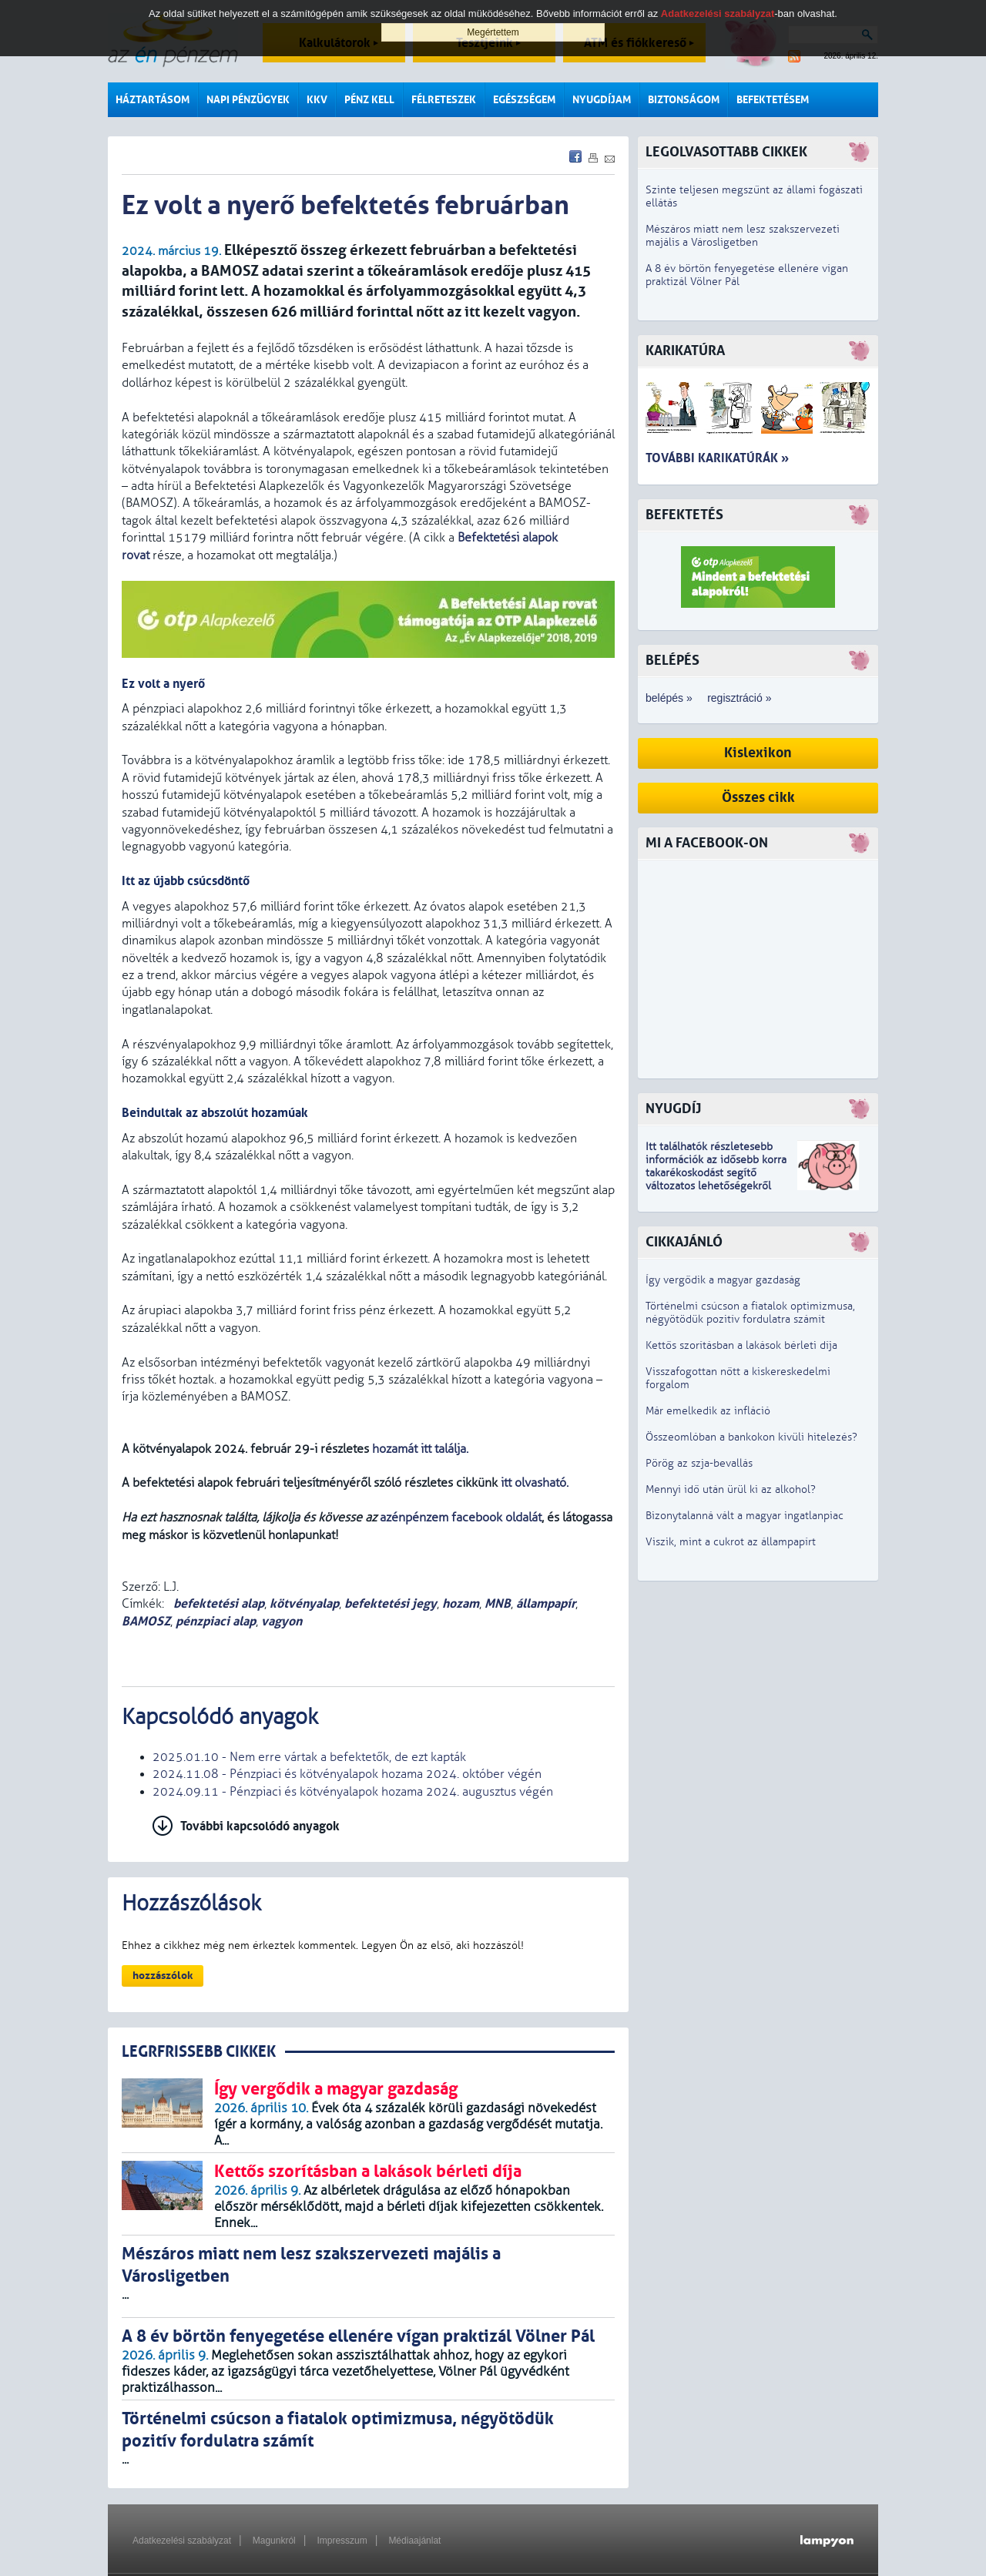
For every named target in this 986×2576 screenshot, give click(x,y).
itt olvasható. (534, 1483)
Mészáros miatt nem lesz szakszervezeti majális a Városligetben (743, 236)
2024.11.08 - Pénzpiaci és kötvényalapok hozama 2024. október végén (347, 1774)
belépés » (669, 698)
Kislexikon (758, 753)
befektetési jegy (390, 1603)
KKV (317, 99)
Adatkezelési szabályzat (181, 2540)
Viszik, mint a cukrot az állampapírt (731, 1541)
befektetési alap (217, 1603)
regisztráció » (739, 698)
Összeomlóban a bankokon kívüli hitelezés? (751, 1437)
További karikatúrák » (717, 458)
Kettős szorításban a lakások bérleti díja (741, 1345)
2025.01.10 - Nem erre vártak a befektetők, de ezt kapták (309, 1757)
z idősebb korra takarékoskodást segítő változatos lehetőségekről (716, 1172)
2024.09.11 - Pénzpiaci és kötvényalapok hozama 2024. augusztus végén (353, 1792)
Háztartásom (152, 99)
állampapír (545, 1603)
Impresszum (342, 2540)
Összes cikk (758, 798)
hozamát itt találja (419, 1449)
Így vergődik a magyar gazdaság (723, 1279)
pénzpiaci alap (216, 1621)
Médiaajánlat (414, 2540)
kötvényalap (304, 1603)
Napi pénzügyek (248, 99)
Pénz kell (369, 99)
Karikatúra (685, 351)
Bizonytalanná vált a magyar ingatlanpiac (744, 1515)
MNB (498, 1603)
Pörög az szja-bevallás (699, 1463)
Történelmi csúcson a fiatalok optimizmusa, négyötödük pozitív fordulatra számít (750, 1313)
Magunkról (274, 2540)
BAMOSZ (146, 1621)
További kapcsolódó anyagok (260, 1826)
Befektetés (684, 515)
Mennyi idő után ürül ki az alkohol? (731, 1489)
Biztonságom (683, 99)
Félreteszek (443, 99)
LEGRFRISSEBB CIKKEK (199, 2052)
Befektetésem (772, 99)
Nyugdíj (673, 1109)
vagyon (281, 1621)
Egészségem (524, 99)
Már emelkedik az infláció (708, 1410)
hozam (460, 1603)
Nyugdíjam (601, 99)
